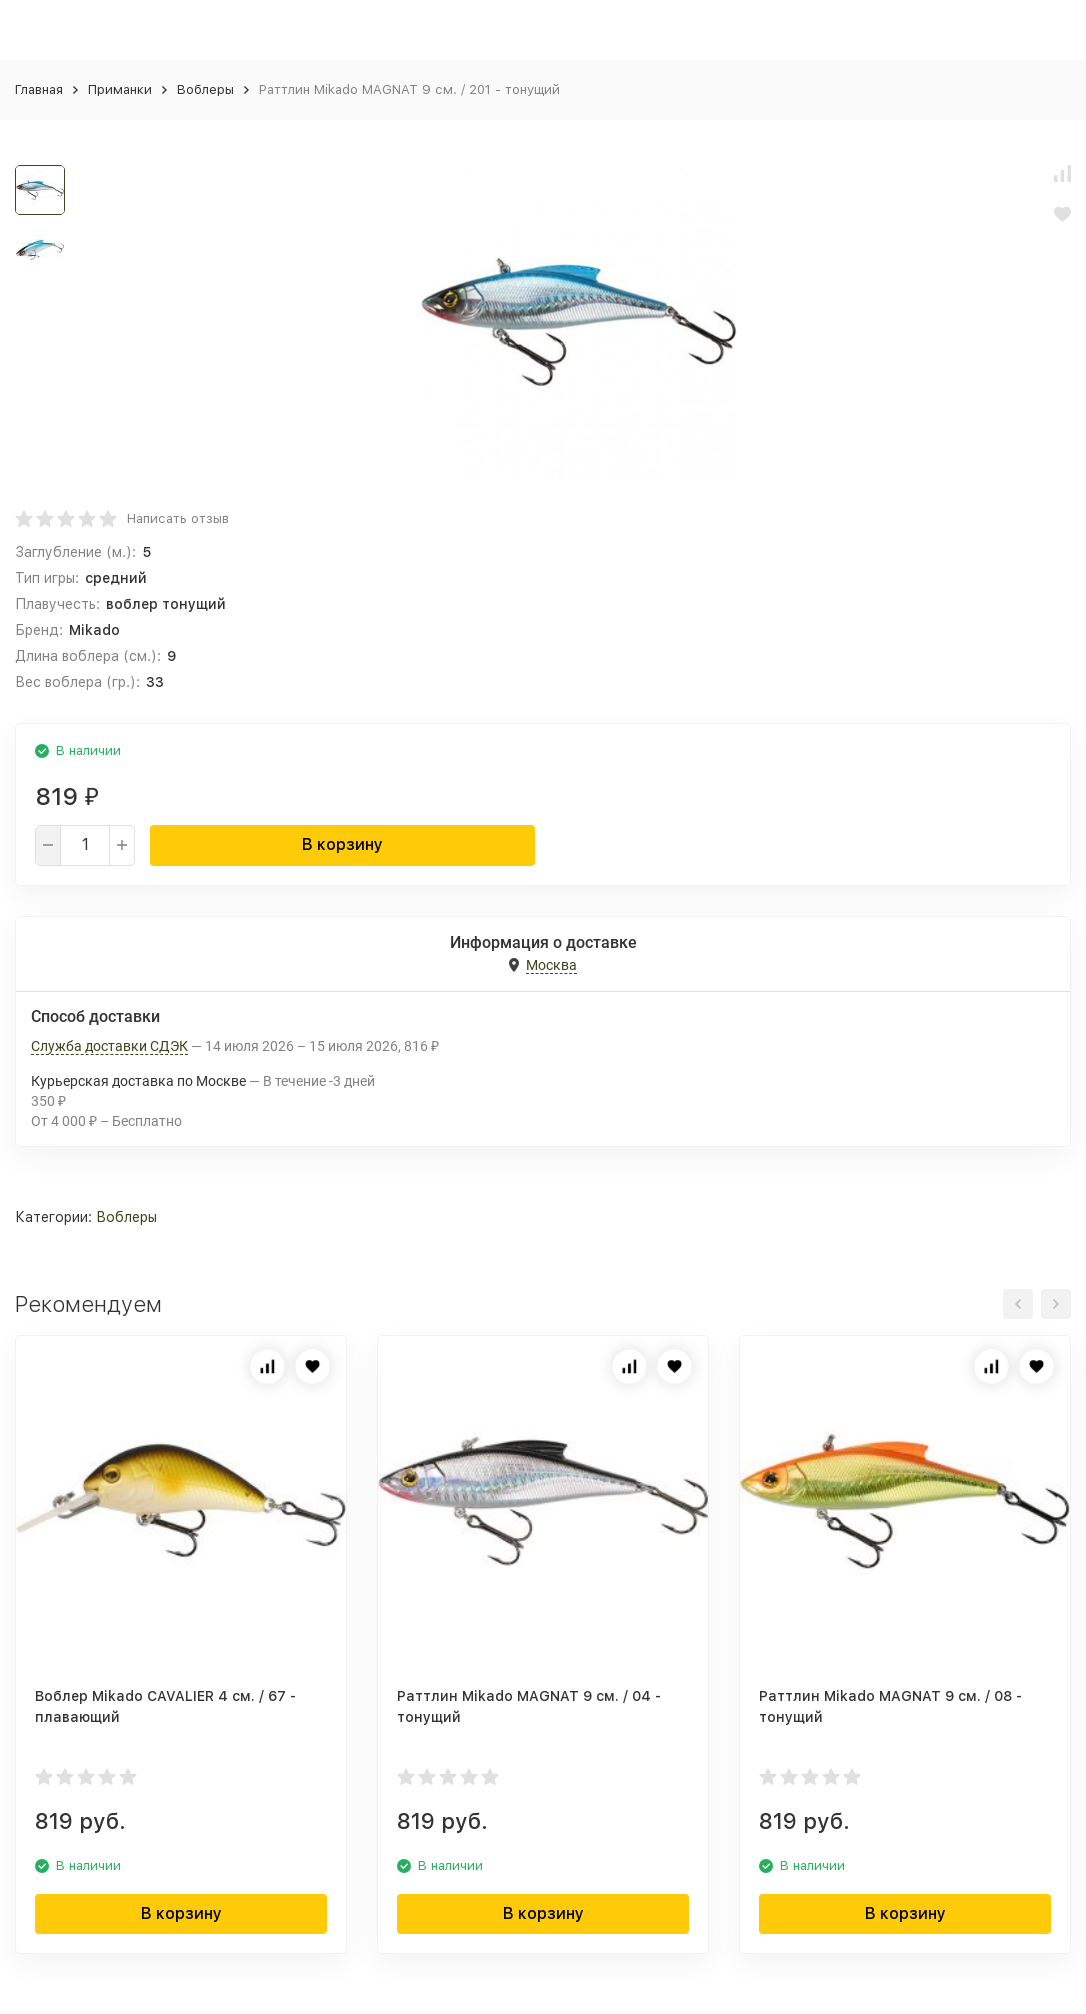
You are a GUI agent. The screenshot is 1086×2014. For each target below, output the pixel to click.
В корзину (342, 844)
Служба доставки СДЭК (109, 1046)
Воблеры (205, 89)
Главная (39, 89)
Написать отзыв (178, 518)
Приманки (120, 89)
